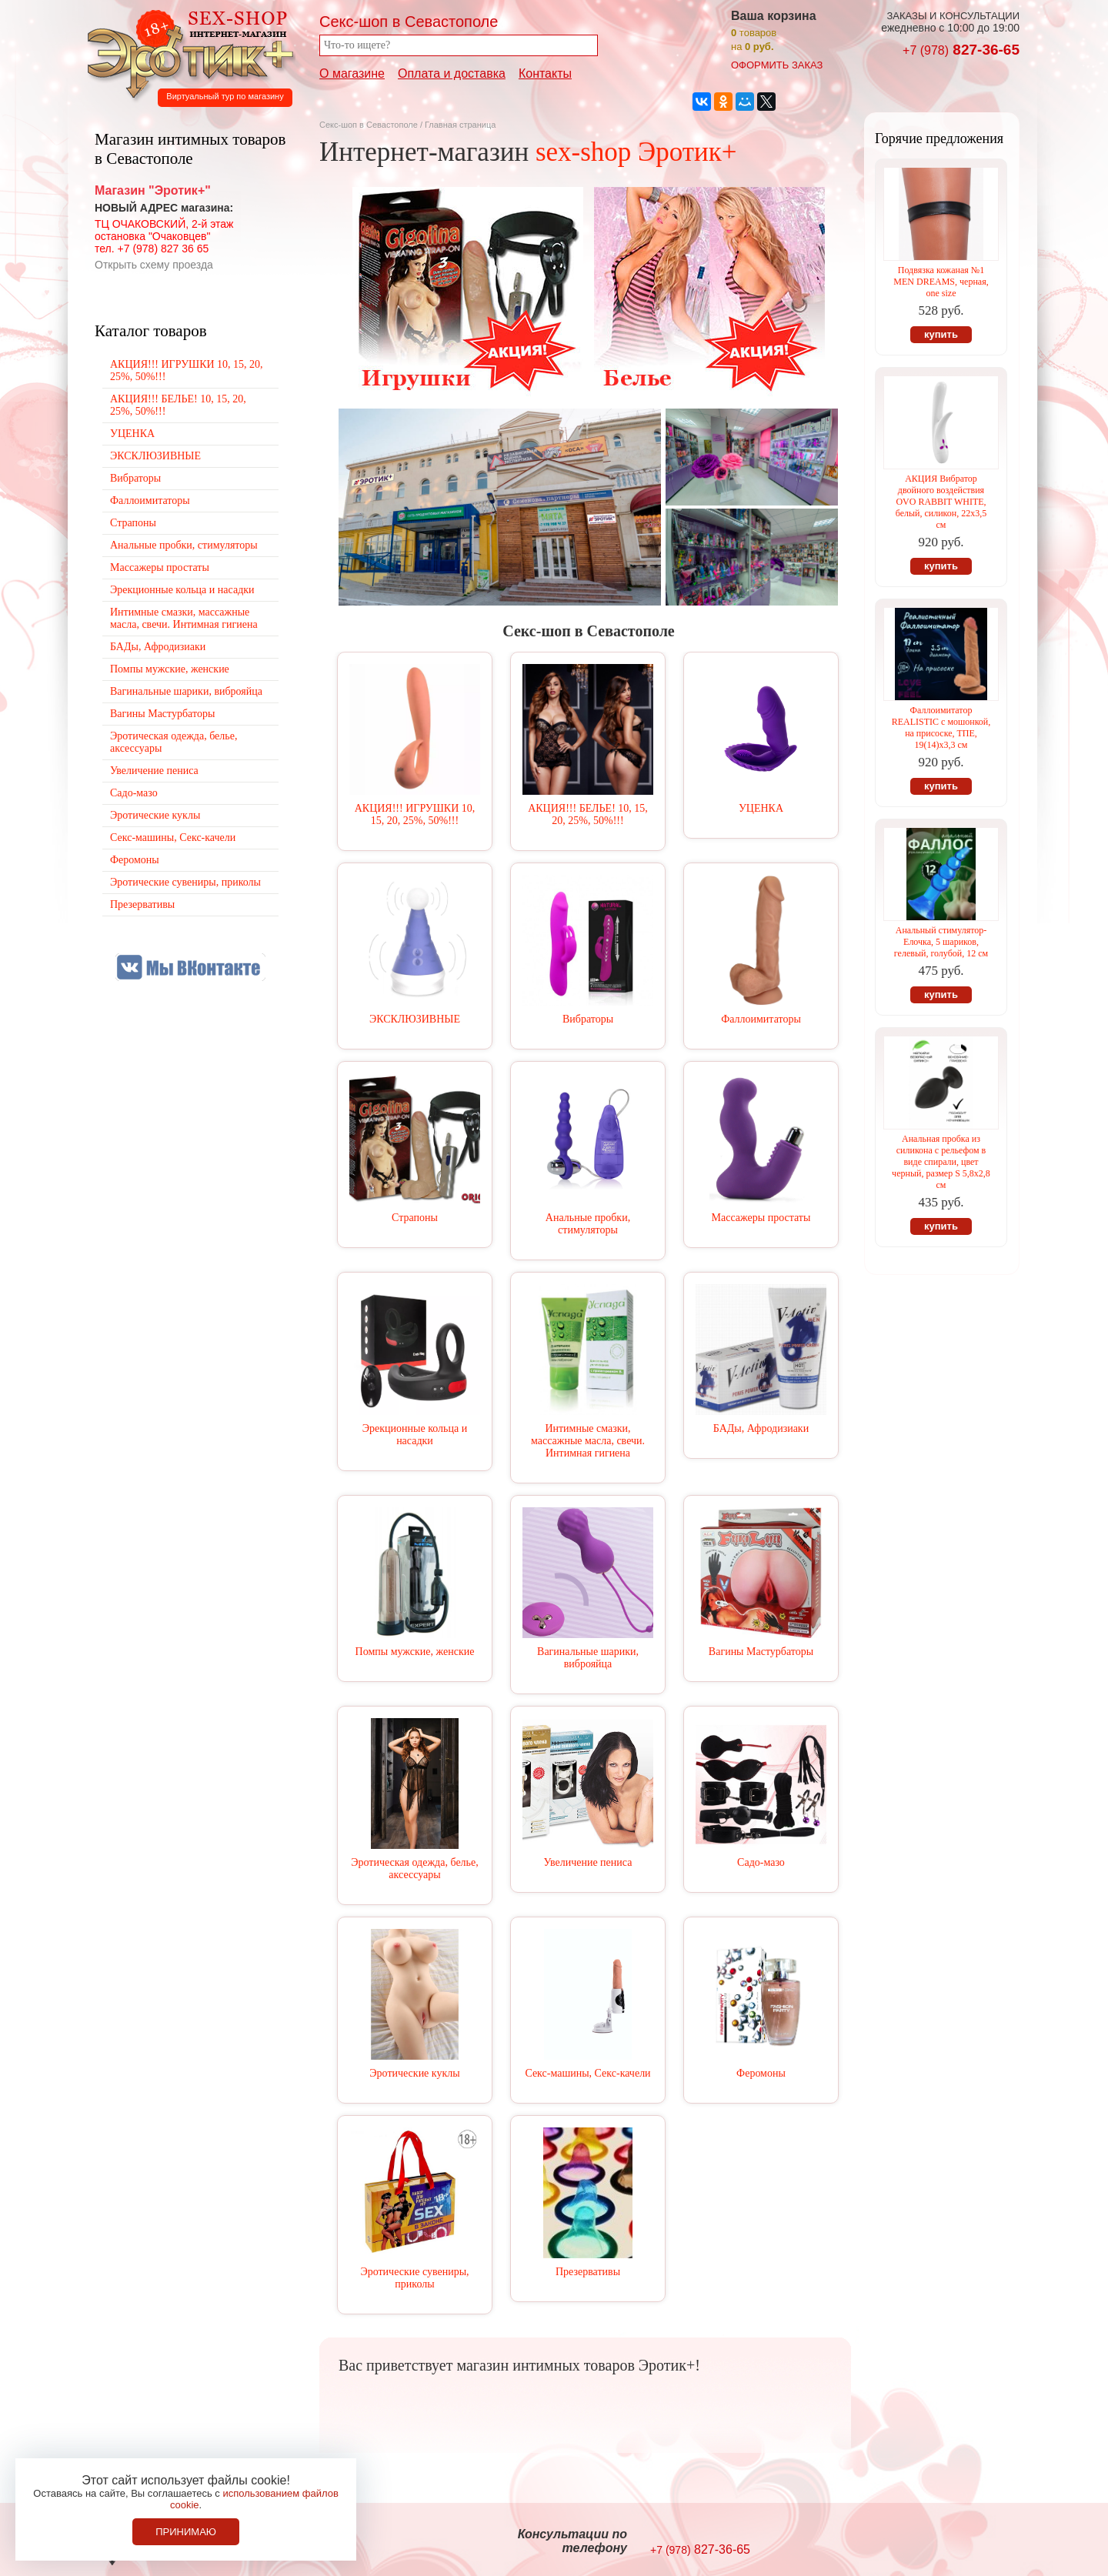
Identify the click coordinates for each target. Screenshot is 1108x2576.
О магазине (352, 73)
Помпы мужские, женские (415, 1651)
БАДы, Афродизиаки (761, 1428)
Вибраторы (587, 1019)
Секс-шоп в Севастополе (368, 124)
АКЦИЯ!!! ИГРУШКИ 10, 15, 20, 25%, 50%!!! (415, 814)
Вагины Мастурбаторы (761, 1651)
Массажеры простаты (761, 1217)
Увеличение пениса (588, 1862)
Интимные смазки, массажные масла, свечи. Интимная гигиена (588, 1441)
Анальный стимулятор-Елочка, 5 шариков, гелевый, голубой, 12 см (941, 942)
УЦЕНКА (761, 808)
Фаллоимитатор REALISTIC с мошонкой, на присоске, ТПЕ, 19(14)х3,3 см (941, 727)
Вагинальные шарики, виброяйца (588, 1658)
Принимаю (185, 2532)
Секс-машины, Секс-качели (587, 2073)
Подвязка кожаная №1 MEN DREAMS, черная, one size (940, 282)
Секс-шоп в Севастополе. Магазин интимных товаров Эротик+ (186, 52)
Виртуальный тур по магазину (224, 96)
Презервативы (588, 2271)
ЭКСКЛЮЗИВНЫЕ (414, 1019)
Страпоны (415, 1217)
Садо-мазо (761, 1862)
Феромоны (761, 2073)
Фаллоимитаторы (761, 1019)
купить (941, 334)
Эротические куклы (414, 2073)
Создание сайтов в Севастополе (957, 2542)
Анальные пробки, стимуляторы (588, 1224)
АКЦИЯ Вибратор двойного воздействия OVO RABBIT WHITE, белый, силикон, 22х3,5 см (941, 501)
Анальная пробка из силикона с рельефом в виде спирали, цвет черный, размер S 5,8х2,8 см (941, 1161)
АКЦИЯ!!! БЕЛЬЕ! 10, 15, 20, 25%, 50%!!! (588, 814)
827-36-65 (961, 50)
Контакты (545, 73)
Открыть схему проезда (154, 265)
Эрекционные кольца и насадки (414, 1434)
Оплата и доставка (452, 73)
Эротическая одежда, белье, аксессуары (414, 1868)
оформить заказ (777, 65)
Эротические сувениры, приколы (414, 2278)
